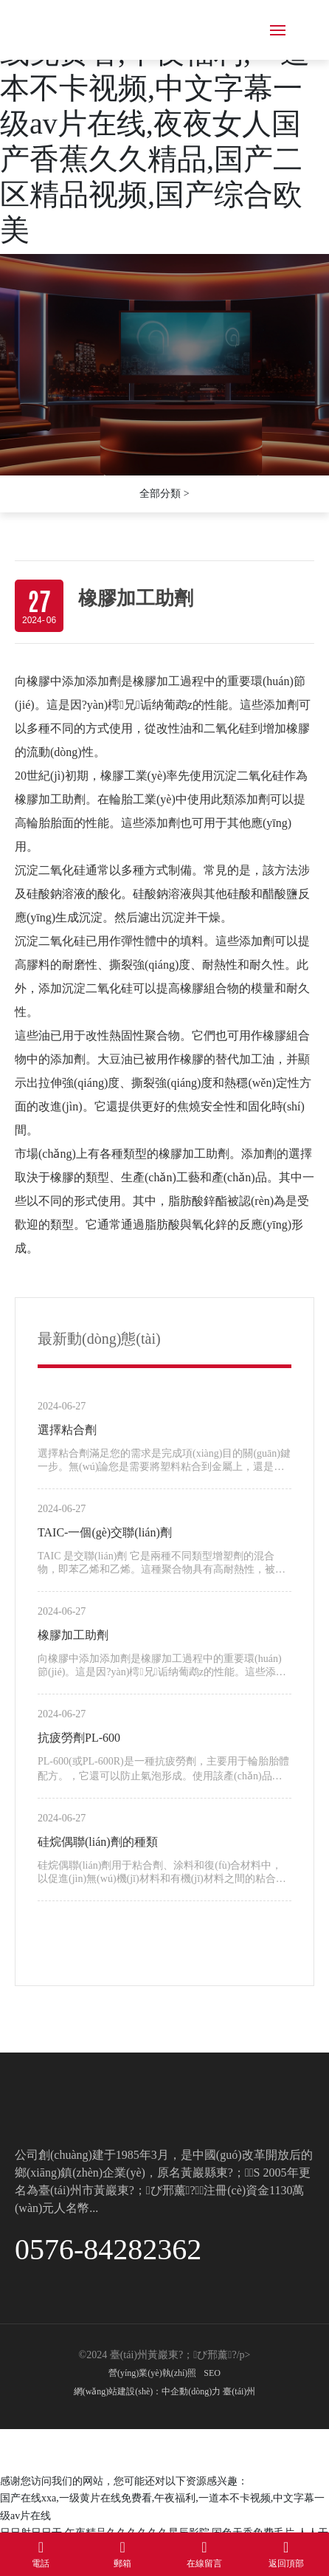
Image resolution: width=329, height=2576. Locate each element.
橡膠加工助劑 (73, 1635)
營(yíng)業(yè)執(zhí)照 (152, 2373)
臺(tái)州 (239, 2391)
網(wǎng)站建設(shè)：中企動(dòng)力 (147, 2391)
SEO (212, 2373)
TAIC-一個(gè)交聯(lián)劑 (105, 1532)
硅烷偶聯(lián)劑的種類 (98, 1841)
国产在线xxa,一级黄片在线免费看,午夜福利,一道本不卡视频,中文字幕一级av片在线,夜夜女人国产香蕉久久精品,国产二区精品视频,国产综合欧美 (158, 124)
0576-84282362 (108, 2249)
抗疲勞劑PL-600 (79, 1737)
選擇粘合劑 (67, 1429)
